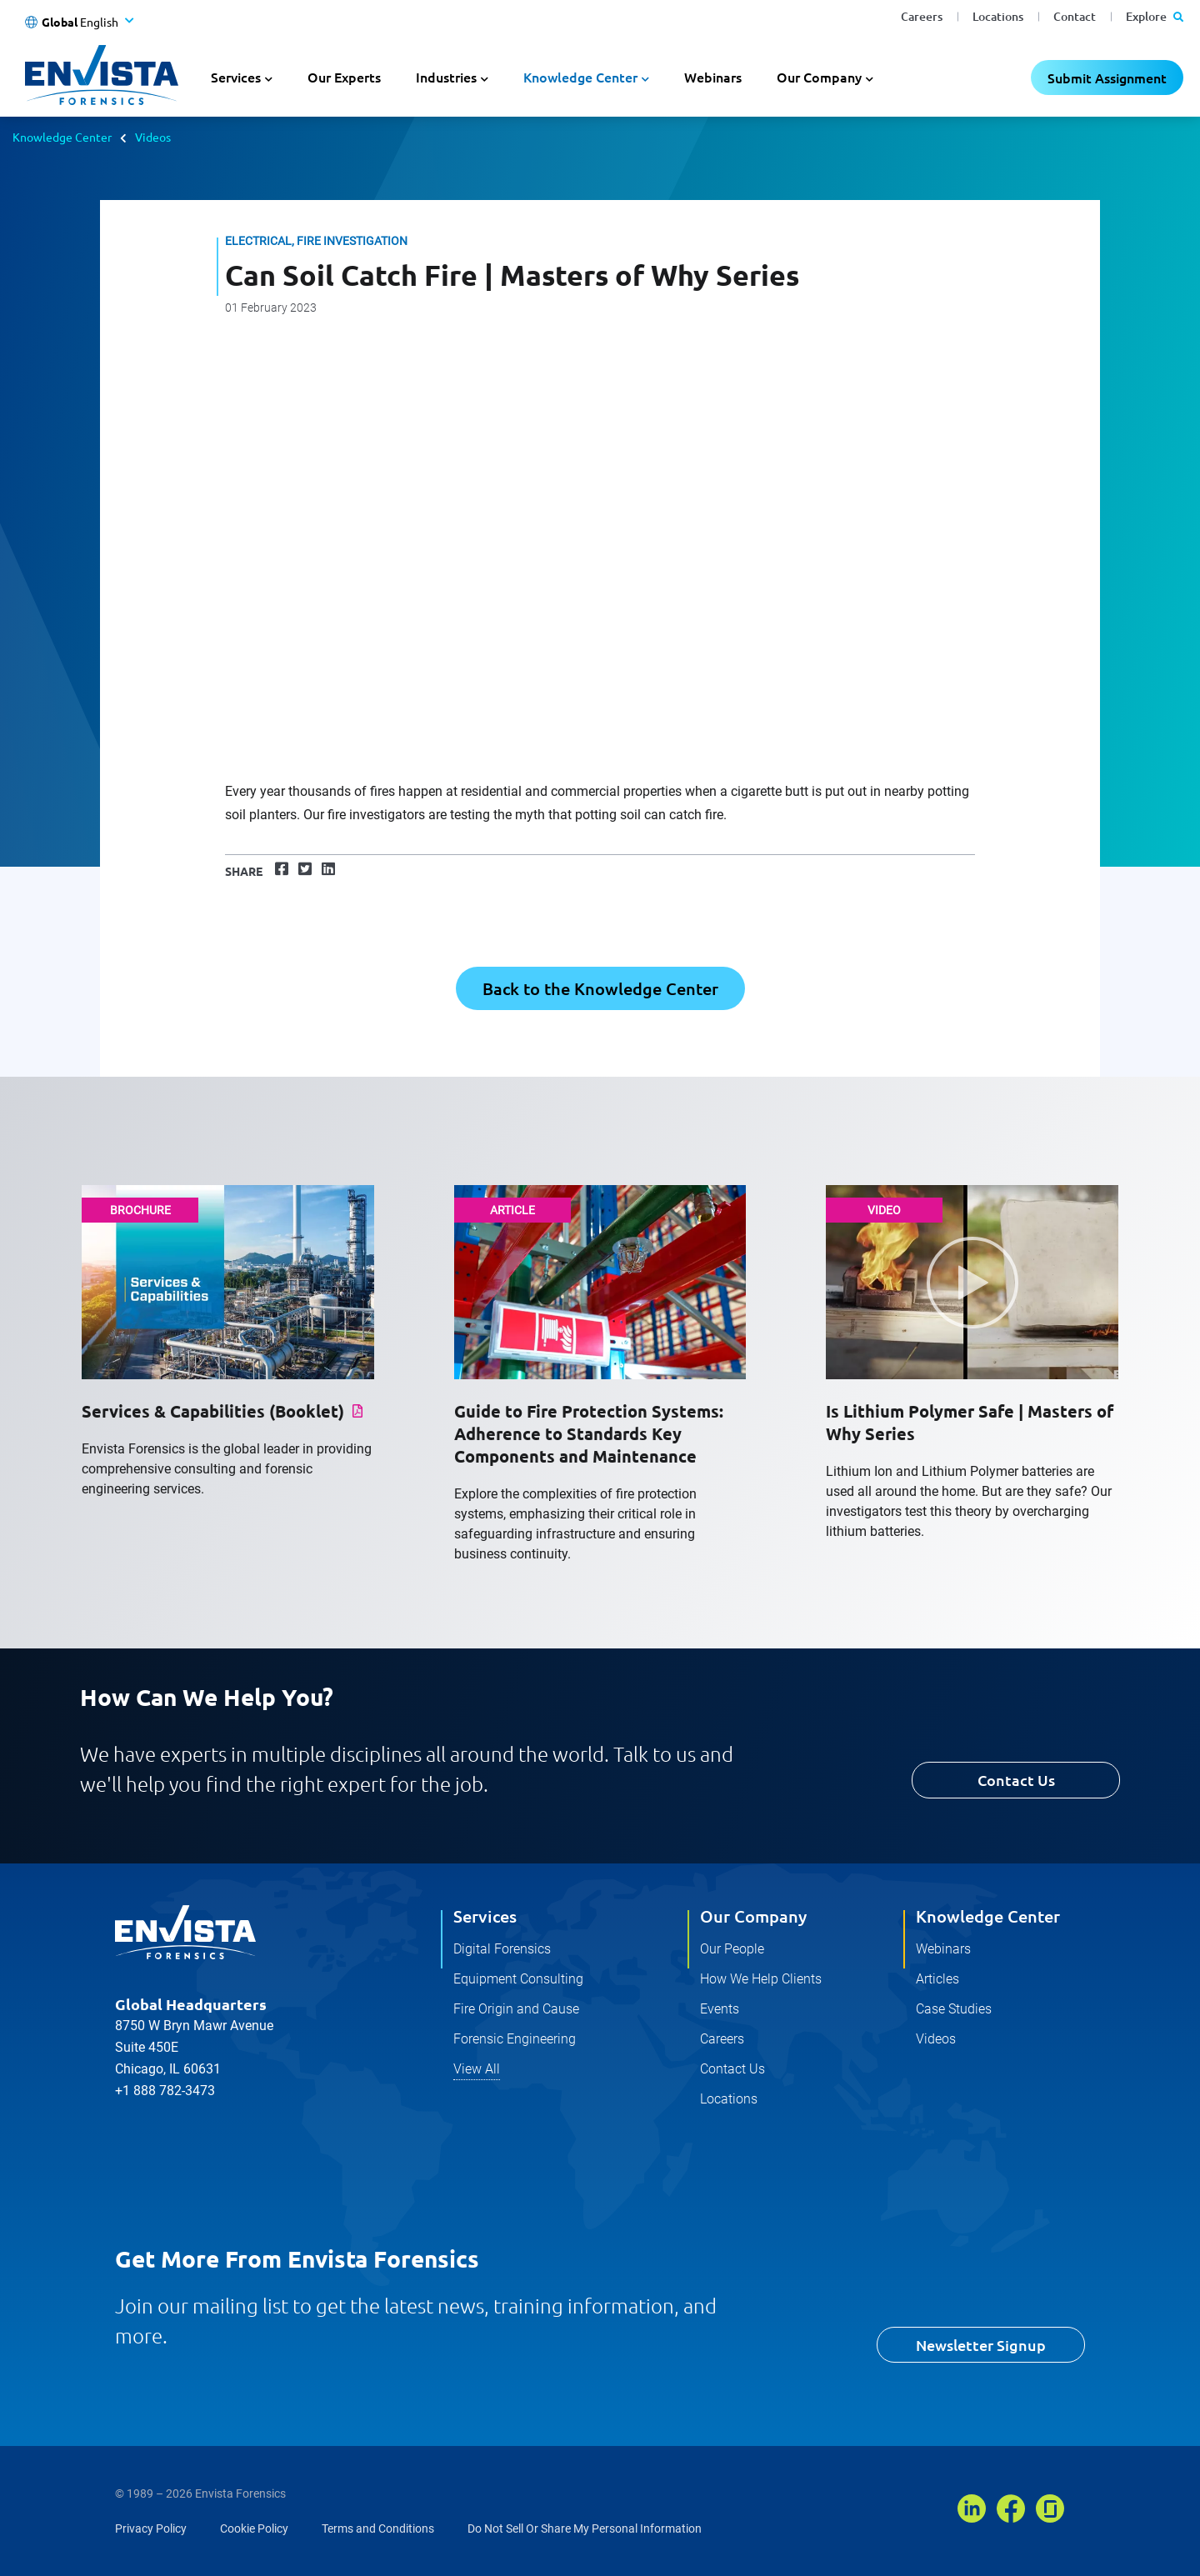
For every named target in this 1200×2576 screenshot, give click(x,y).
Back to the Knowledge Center (600, 988)
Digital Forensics (502, 1949)
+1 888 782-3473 (165, 2090)
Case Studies (954, 2009)
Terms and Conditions (378, 2528)
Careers (921, 16)
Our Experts (344, 77)
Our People (732, 1949)
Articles (937, 1979)
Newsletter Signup (981, 2344)
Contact (1074, 16)
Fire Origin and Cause (516, 2009)
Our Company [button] (819, 77)
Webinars (713, 77)
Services (485, 1916)
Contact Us (1016, 1779)
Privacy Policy (151, 2528)
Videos (153, 136)
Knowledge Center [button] (580, 77)
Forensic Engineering (514, 2039)
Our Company (753, 1916)
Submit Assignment (1107, 77)
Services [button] (236, 77)
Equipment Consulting (518, 1979)
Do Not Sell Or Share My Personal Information (585, 2528)
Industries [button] (446, 77)
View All (476, 2069)
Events (719, 2009)
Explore (1154, 16)
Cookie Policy (254, 2528)
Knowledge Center (62, 136)
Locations (997, 16)
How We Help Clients (761, 1979)
